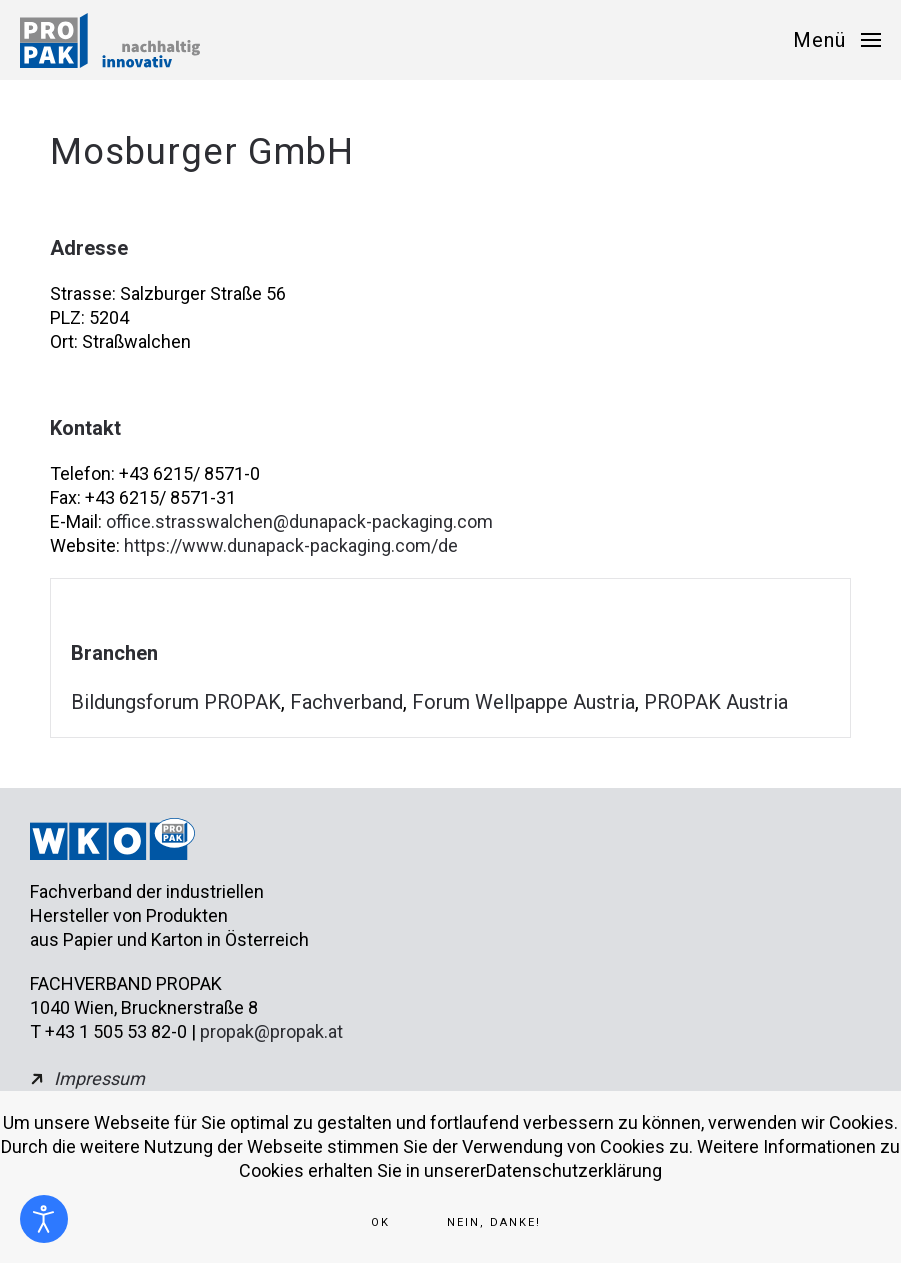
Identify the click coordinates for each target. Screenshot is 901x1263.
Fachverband (346, 702)
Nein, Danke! (494, 1222)
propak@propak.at (271, 1031)
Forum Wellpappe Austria (523, 702)
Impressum (99, 1078)
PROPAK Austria (716, 702)
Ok (380, 1222)
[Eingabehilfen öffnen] (44, 1219)
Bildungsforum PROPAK (176, 702)
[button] (837, 40)
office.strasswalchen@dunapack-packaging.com (299, 521)
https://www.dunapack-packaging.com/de (291, 545)
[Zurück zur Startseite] (110, 40)
